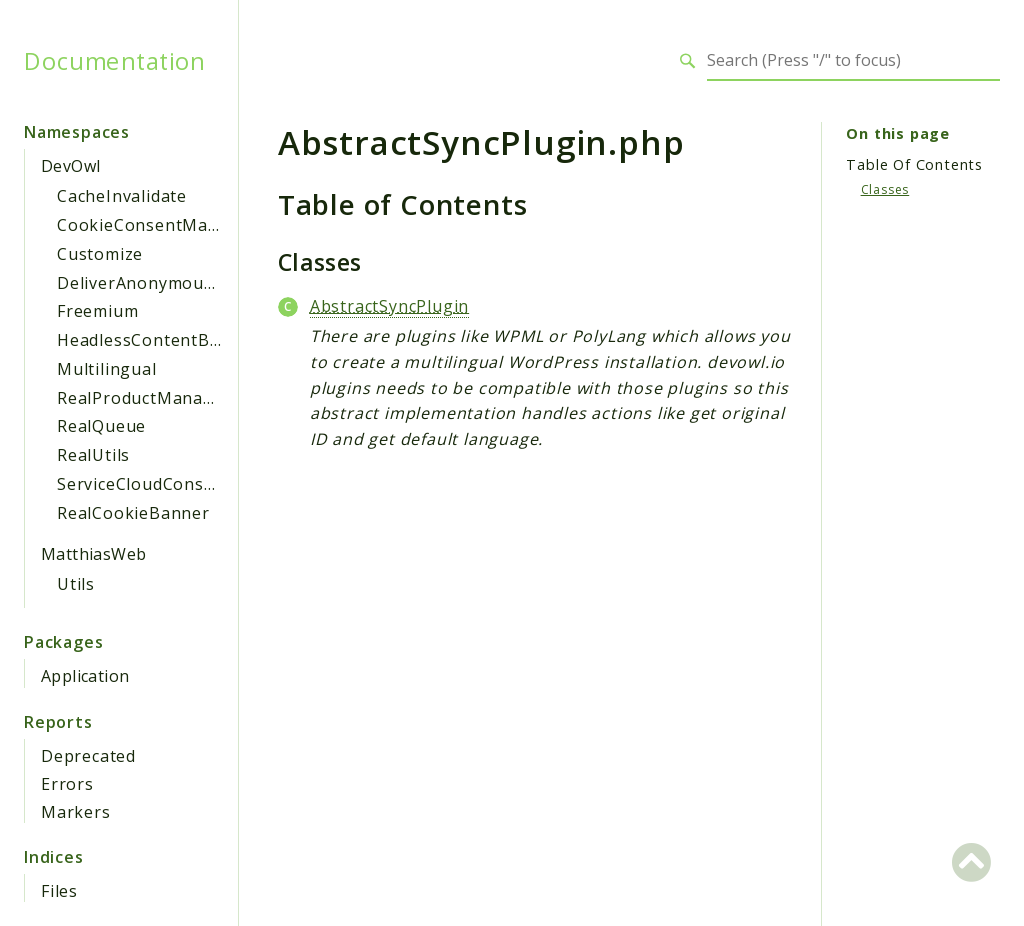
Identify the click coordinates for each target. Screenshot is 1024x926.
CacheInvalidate (122, 196)
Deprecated (88, 756)
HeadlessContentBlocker (159, 340)
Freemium (97, 311)
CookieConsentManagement (174, 225)
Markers (76, 812)
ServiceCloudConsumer (152, 484)
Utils (76, 584)
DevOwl (70, 166)
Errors (67, 784)
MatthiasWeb (93, 554)
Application (85, 676)
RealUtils (93, 455)
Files (59, 891)
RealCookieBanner (133, 513)
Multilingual (107, 369)
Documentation (114, 61)
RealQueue (101, 426)
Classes (885, 189)
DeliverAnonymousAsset (157, 283)
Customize (100, 254)
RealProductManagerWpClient (181, 398)
